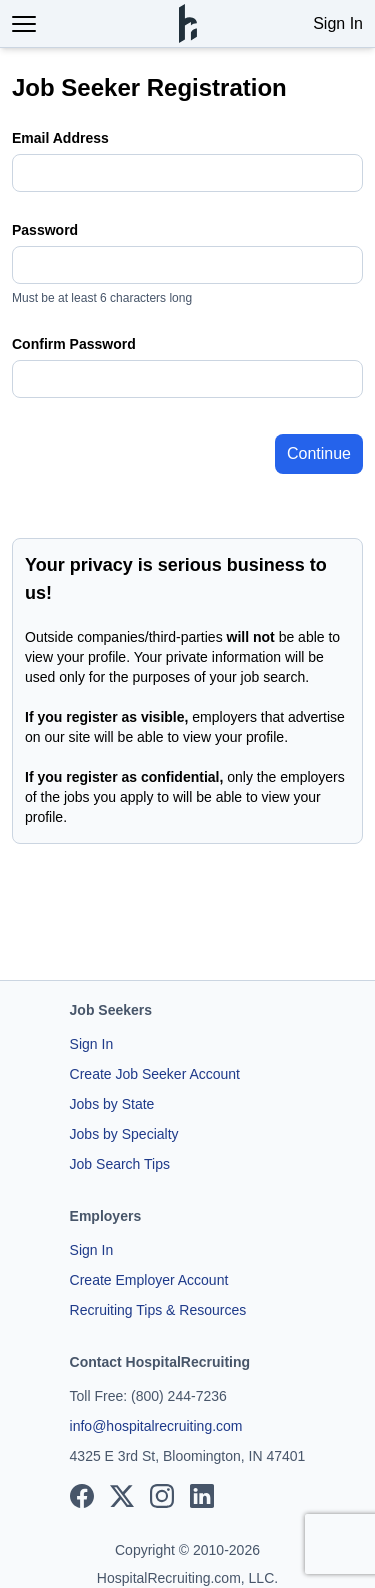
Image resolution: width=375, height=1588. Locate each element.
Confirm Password (74, 344)
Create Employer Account (149, 1280)
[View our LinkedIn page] (202, 1496)
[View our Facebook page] (82, 1496)
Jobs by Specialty (124, 1134)
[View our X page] (122, 1496)
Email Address (60, 138)
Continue (319, 453)
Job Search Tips (120, 1164)
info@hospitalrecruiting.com (156, 1426)
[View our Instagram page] (162, 1496)
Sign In (338, 23)
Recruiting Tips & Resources (158, 1310)
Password (45, 230)
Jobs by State (112, 1104)
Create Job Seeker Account (155, 1074)
